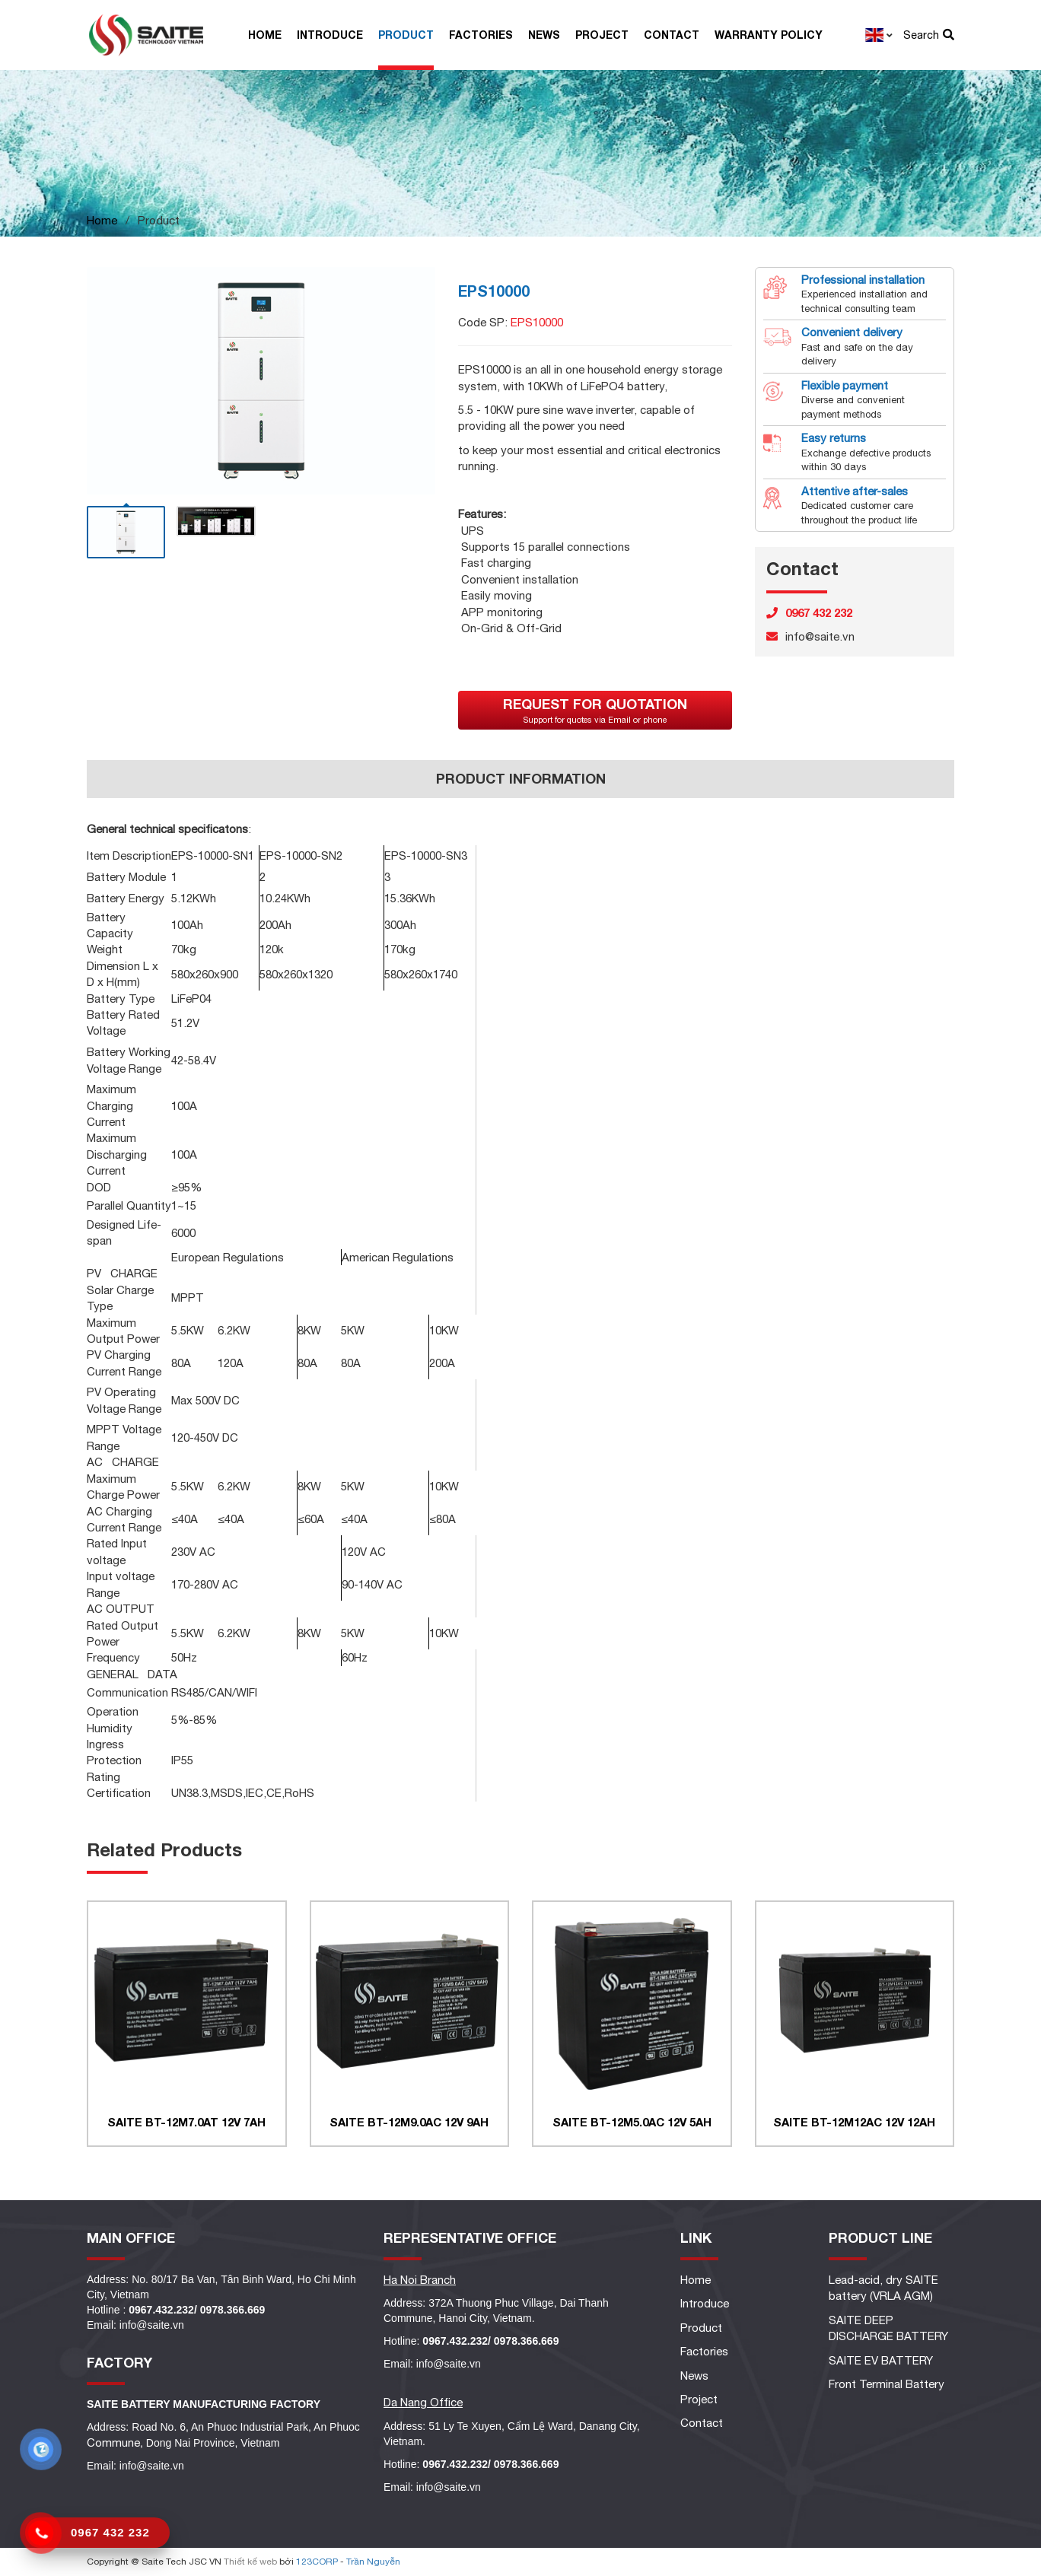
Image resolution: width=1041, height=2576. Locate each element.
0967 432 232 (110, 2532)
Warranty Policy (769, 34)
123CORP (317, 2561)
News (544, 34)
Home (265, 34)
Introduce (330, 34)
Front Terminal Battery (886, 2383)
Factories (481, 34)
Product (406, 34)
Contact (671, 34)
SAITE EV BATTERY (881, 2360)
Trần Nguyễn (373, 2561)
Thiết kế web (250, 2561)
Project (602, 34)
